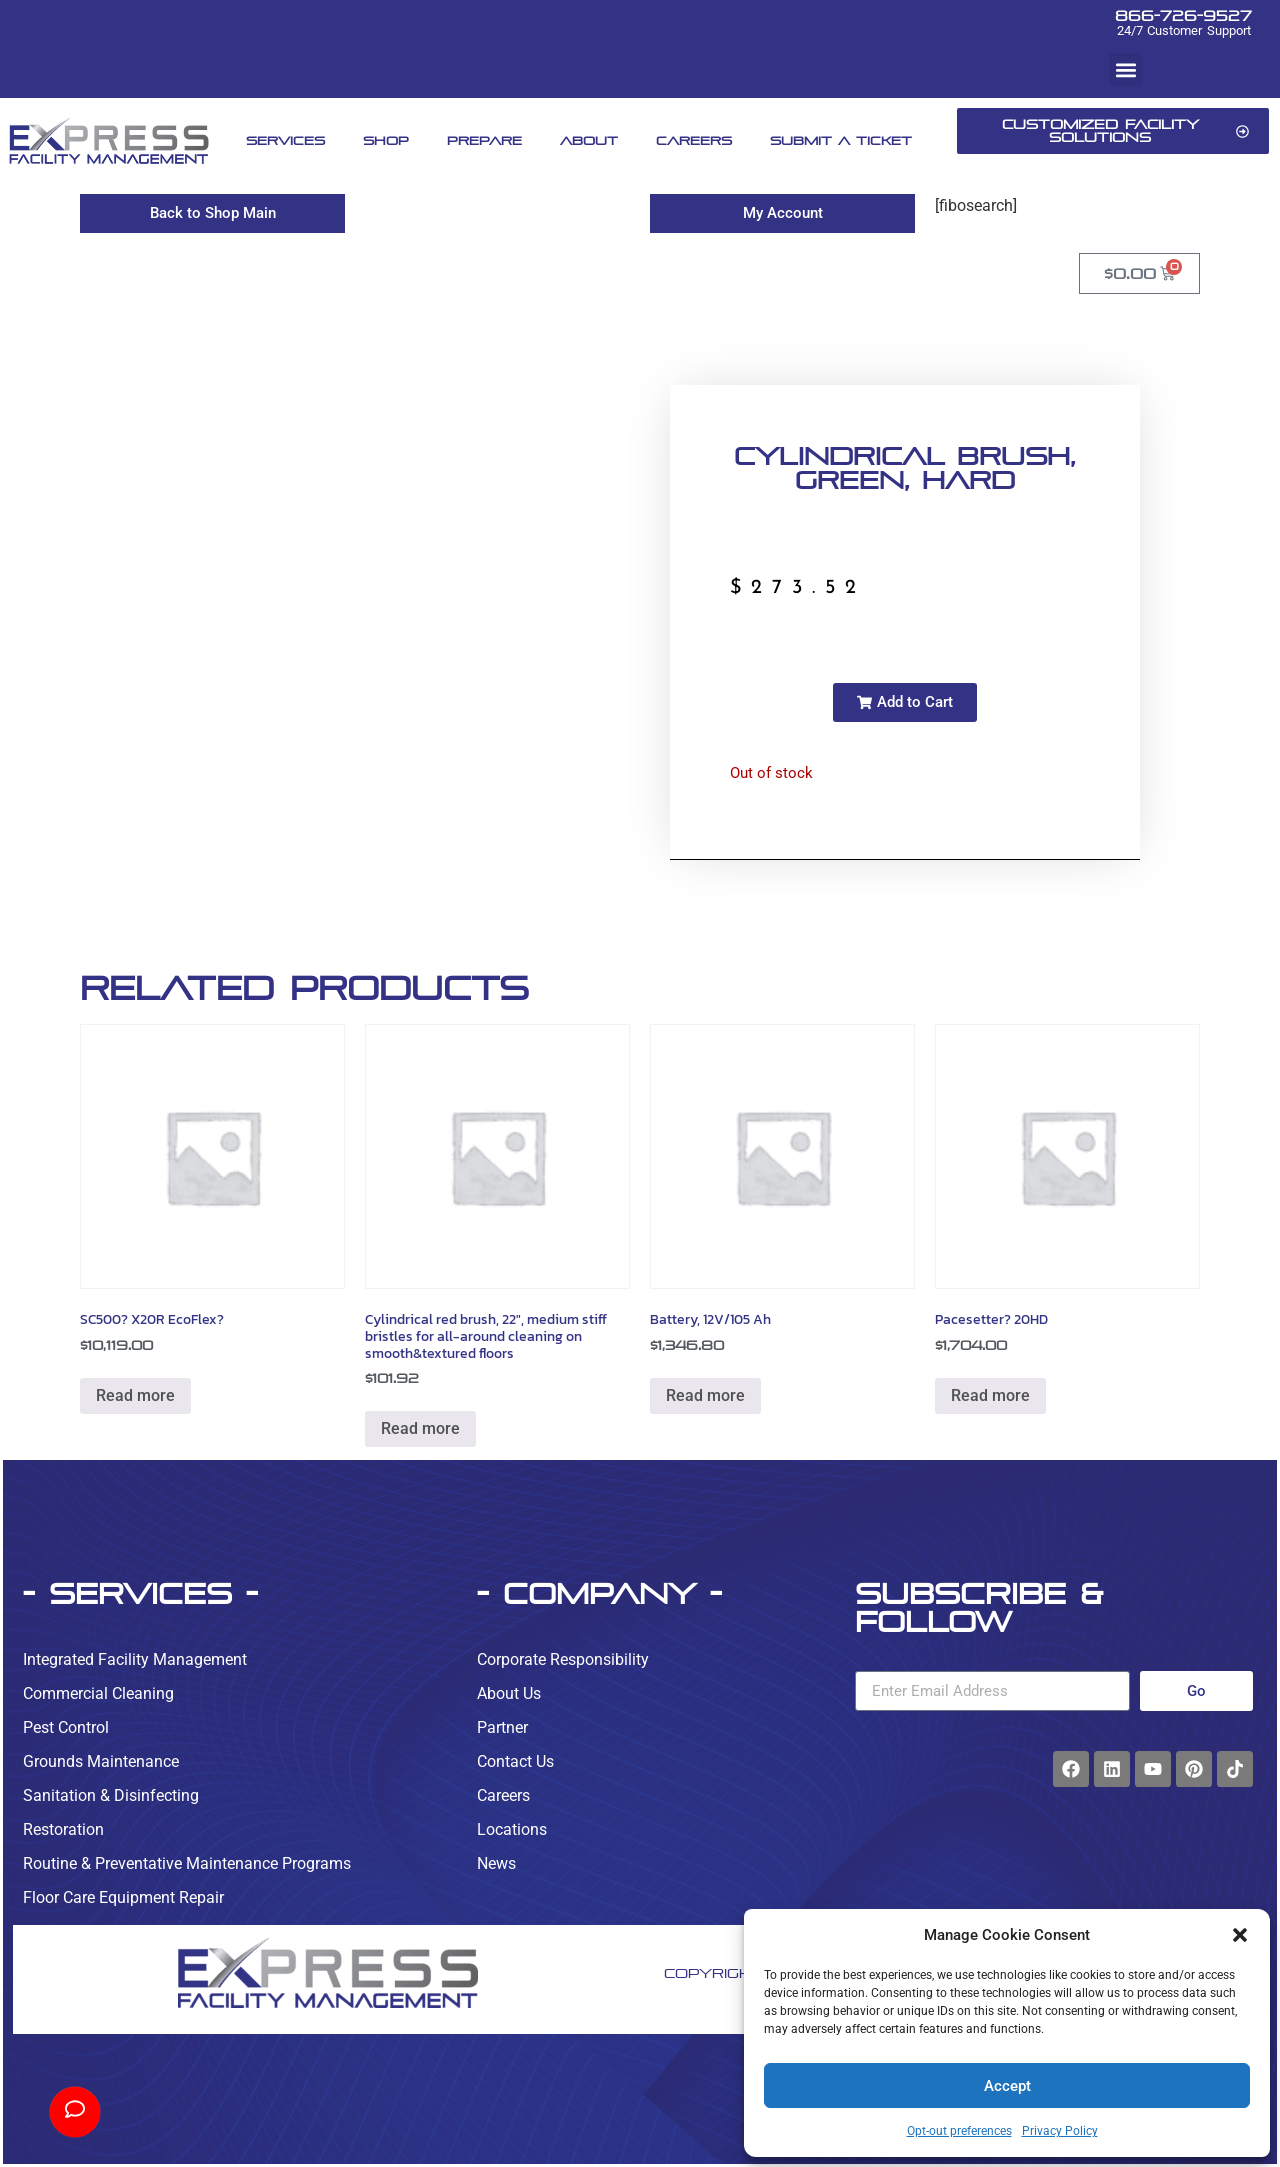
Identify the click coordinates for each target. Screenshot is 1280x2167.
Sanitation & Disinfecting (111, 1795)
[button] (1240, 1935)
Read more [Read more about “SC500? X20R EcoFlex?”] (135, 1395)
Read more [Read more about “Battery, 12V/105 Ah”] (705, 1395)
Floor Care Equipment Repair (123, 1897)
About (589, 140)
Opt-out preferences (959, 2131)
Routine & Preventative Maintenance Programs (187, 1863)
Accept (1007, 2086)
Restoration (63, 1829)
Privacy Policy (1060, 2131)
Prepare (484, 140)
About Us (509, 1693)
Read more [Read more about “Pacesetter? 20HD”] (990, 1395)
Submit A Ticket (841, 140)
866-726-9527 (1183, 15)
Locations (512, 1829)
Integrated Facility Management (135, 1659)
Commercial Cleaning (98, 1693)
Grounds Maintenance (101, 1761)
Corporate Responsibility (563, 1659)
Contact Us (515, 1761)
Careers (694, 140)
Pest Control (66, 1727)
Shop (386, 140)
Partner (502, 1727)
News (496, 1863)
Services (285, 140)
